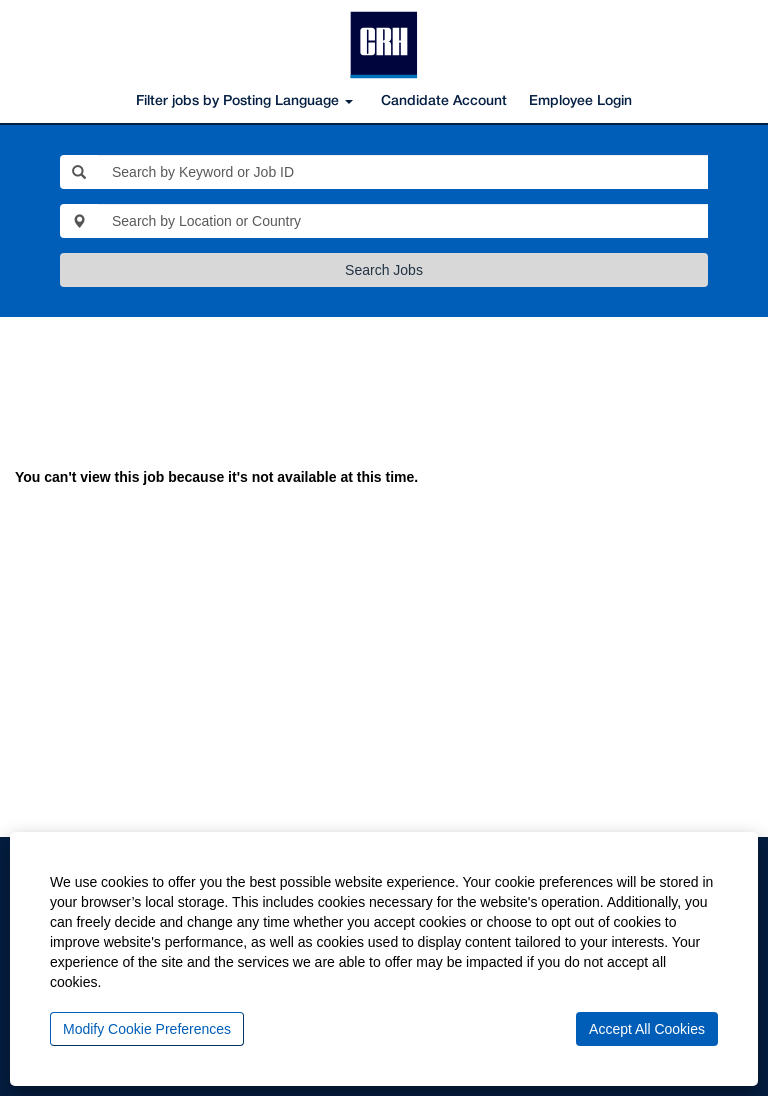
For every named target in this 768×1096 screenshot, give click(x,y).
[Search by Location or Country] (403, 221)
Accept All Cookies (647, 1029)
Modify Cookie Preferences (147, 1029)
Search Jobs (384, 270)
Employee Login (580, 101)
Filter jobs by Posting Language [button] (244, 101)
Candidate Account (444, 101)
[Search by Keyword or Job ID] (403, 172)
